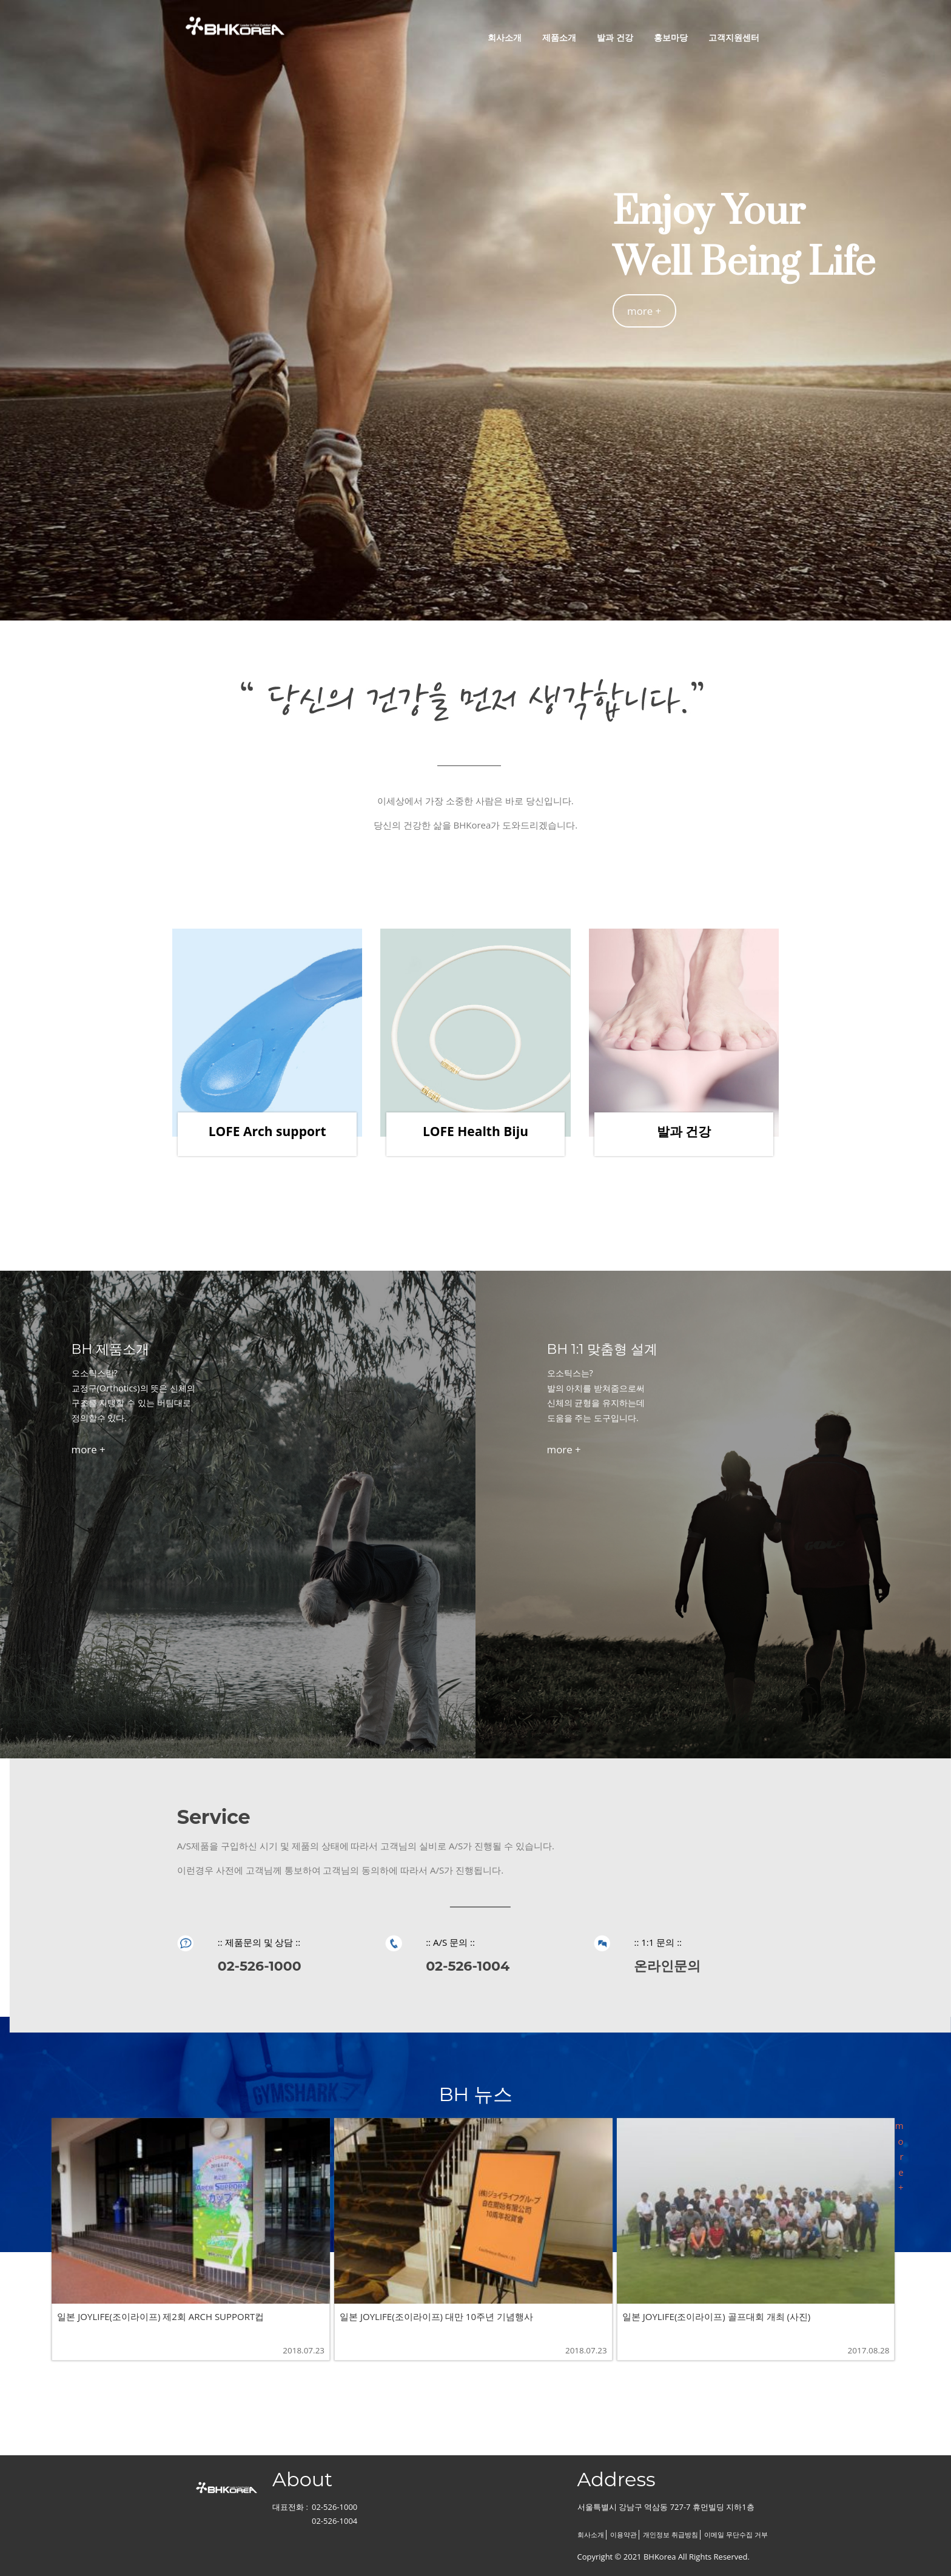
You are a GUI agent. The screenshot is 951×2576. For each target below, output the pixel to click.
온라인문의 (667, 1966)
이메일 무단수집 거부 (736, 2535)
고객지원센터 (733, 37)
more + (644, 311)
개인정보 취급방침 (670, 2535)
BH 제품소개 (110, 1349)
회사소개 (505, 37)
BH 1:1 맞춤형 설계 (602, 1349)
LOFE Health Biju (475, 1131)
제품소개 (559, 37)
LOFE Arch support (267, 1131)
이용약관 (623, 2535)
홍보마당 (671, 37)
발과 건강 (615, 37)
